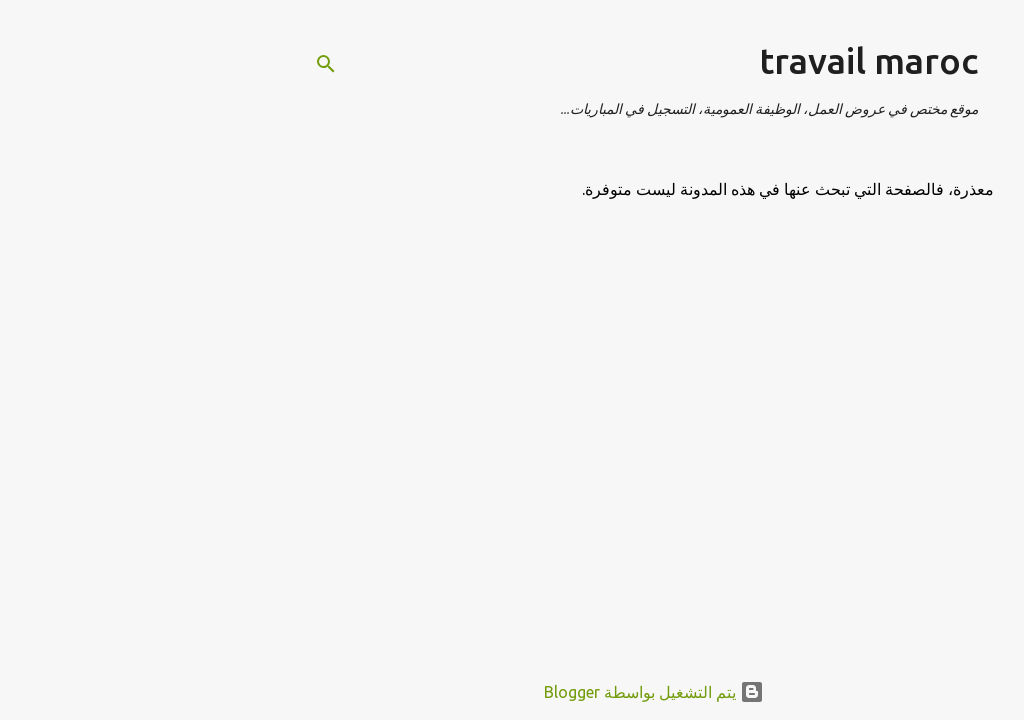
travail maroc (726, 60)
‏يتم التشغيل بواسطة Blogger (512, 692)
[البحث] (184, 64)
